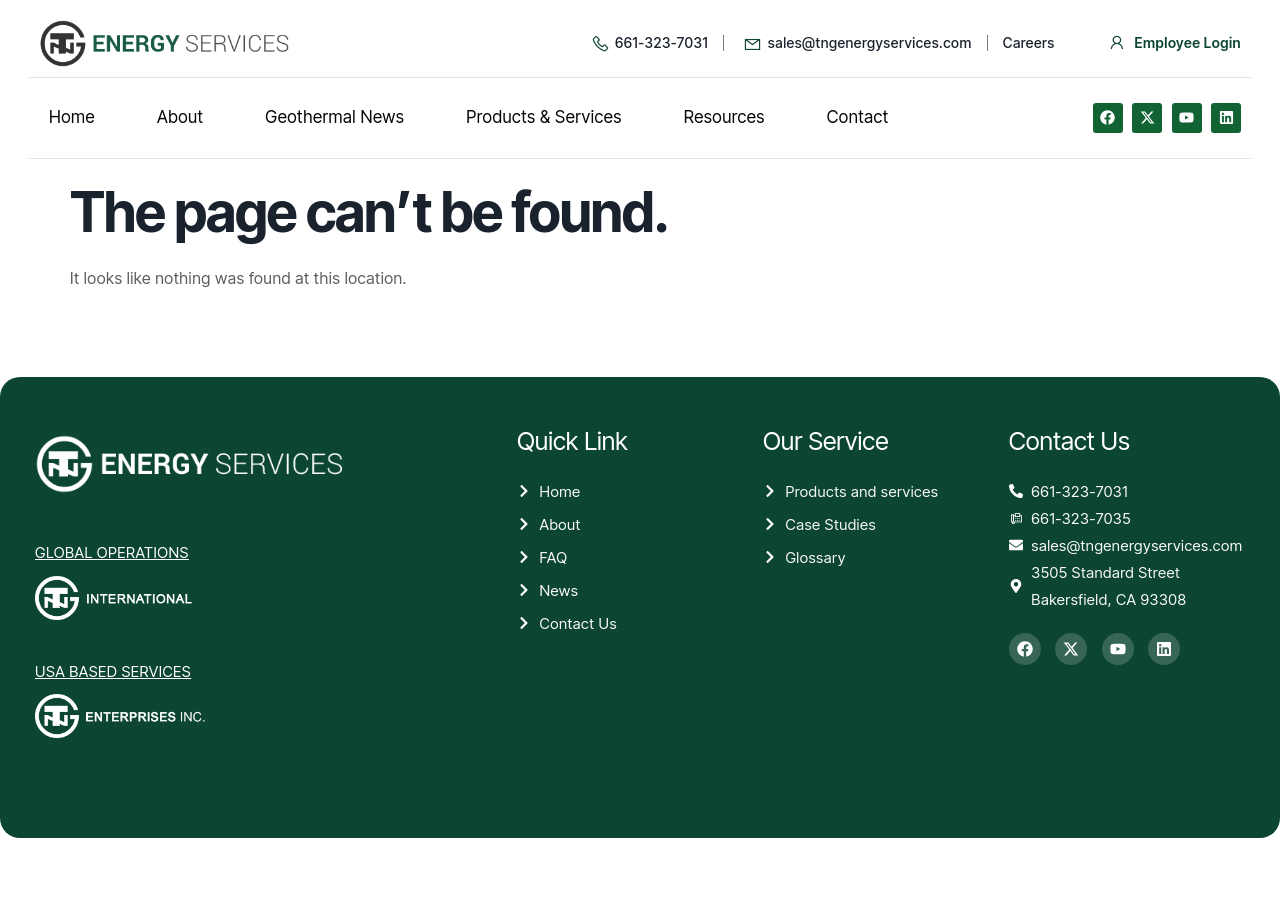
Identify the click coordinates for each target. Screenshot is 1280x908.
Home (72, 117)
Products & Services (544, 117)
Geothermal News (334, 117)
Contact (858, 117)
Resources (724, 117)
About (180, 117)
